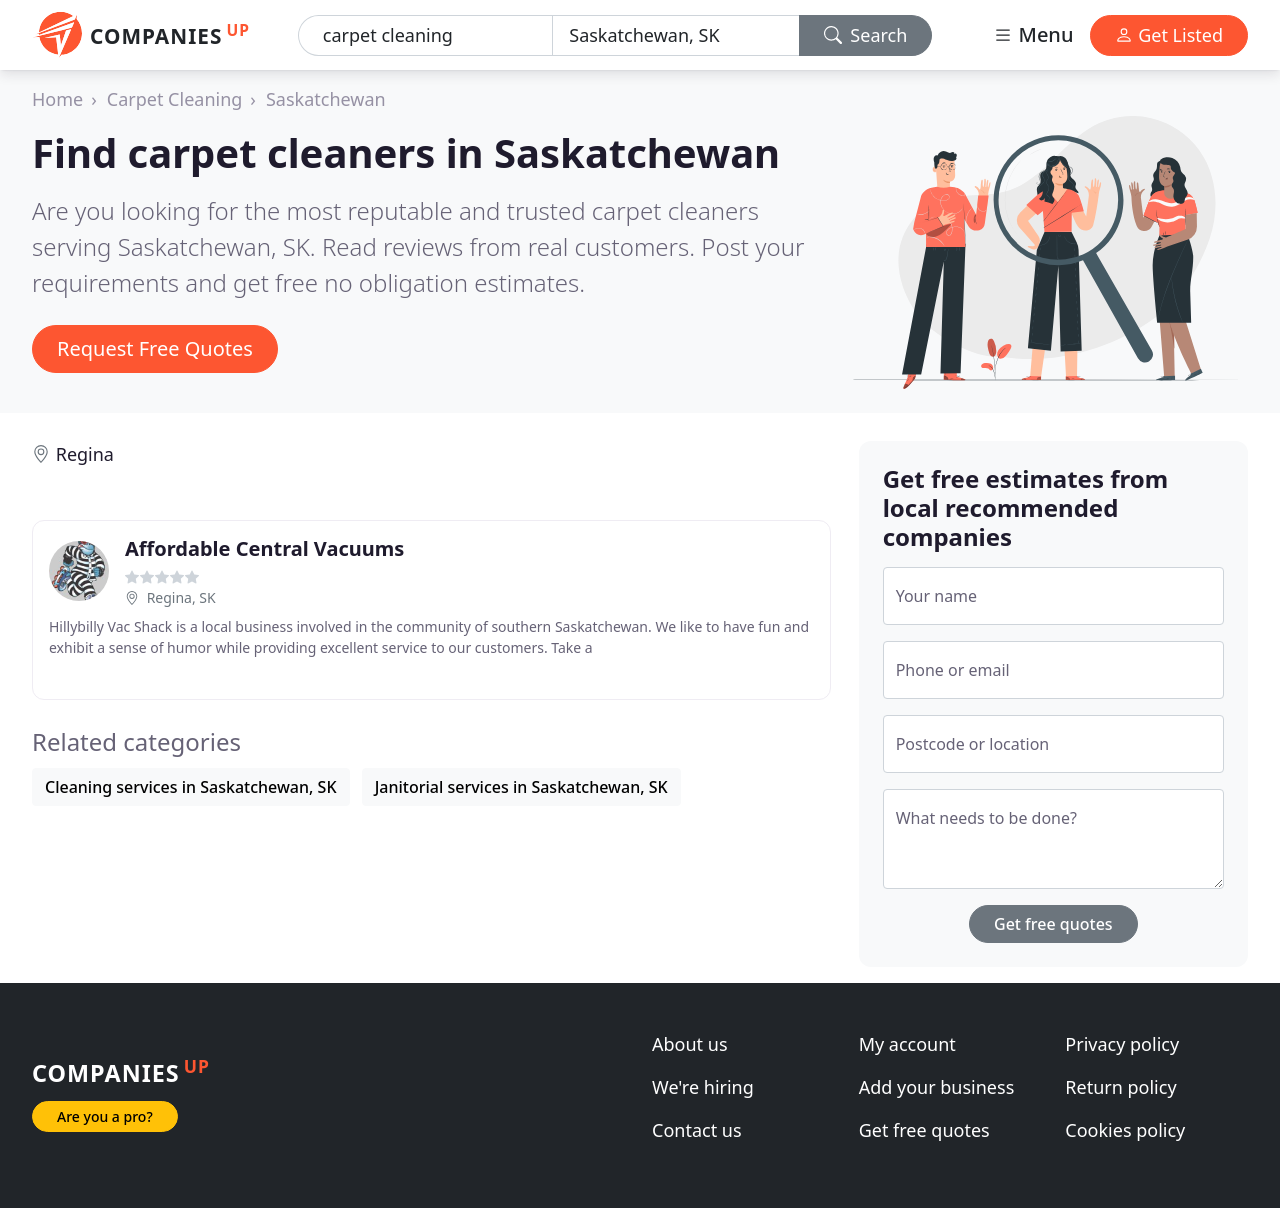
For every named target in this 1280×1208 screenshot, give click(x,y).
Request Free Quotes (155, 348)
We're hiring (703, 1087)
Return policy (1120, 1087)
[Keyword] (425, 35)
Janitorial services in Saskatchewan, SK (521, 787)
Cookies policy (1125, 1130)
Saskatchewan (326, 99)
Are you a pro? (105, 1116)
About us (690, 1044)
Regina (85, 454)
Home (57, 99)
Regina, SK (181, 597)
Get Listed (1169, 35)
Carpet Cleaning (175, 99)
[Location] (675, 35)
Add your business (937, 1087)
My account (907, 1044)
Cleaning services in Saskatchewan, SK (191, 787)
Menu (1033, 34)
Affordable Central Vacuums (264, 548)
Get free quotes (1053, 924)
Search (866, 35)
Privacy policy (1122, 1044)
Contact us (697, 1130)
